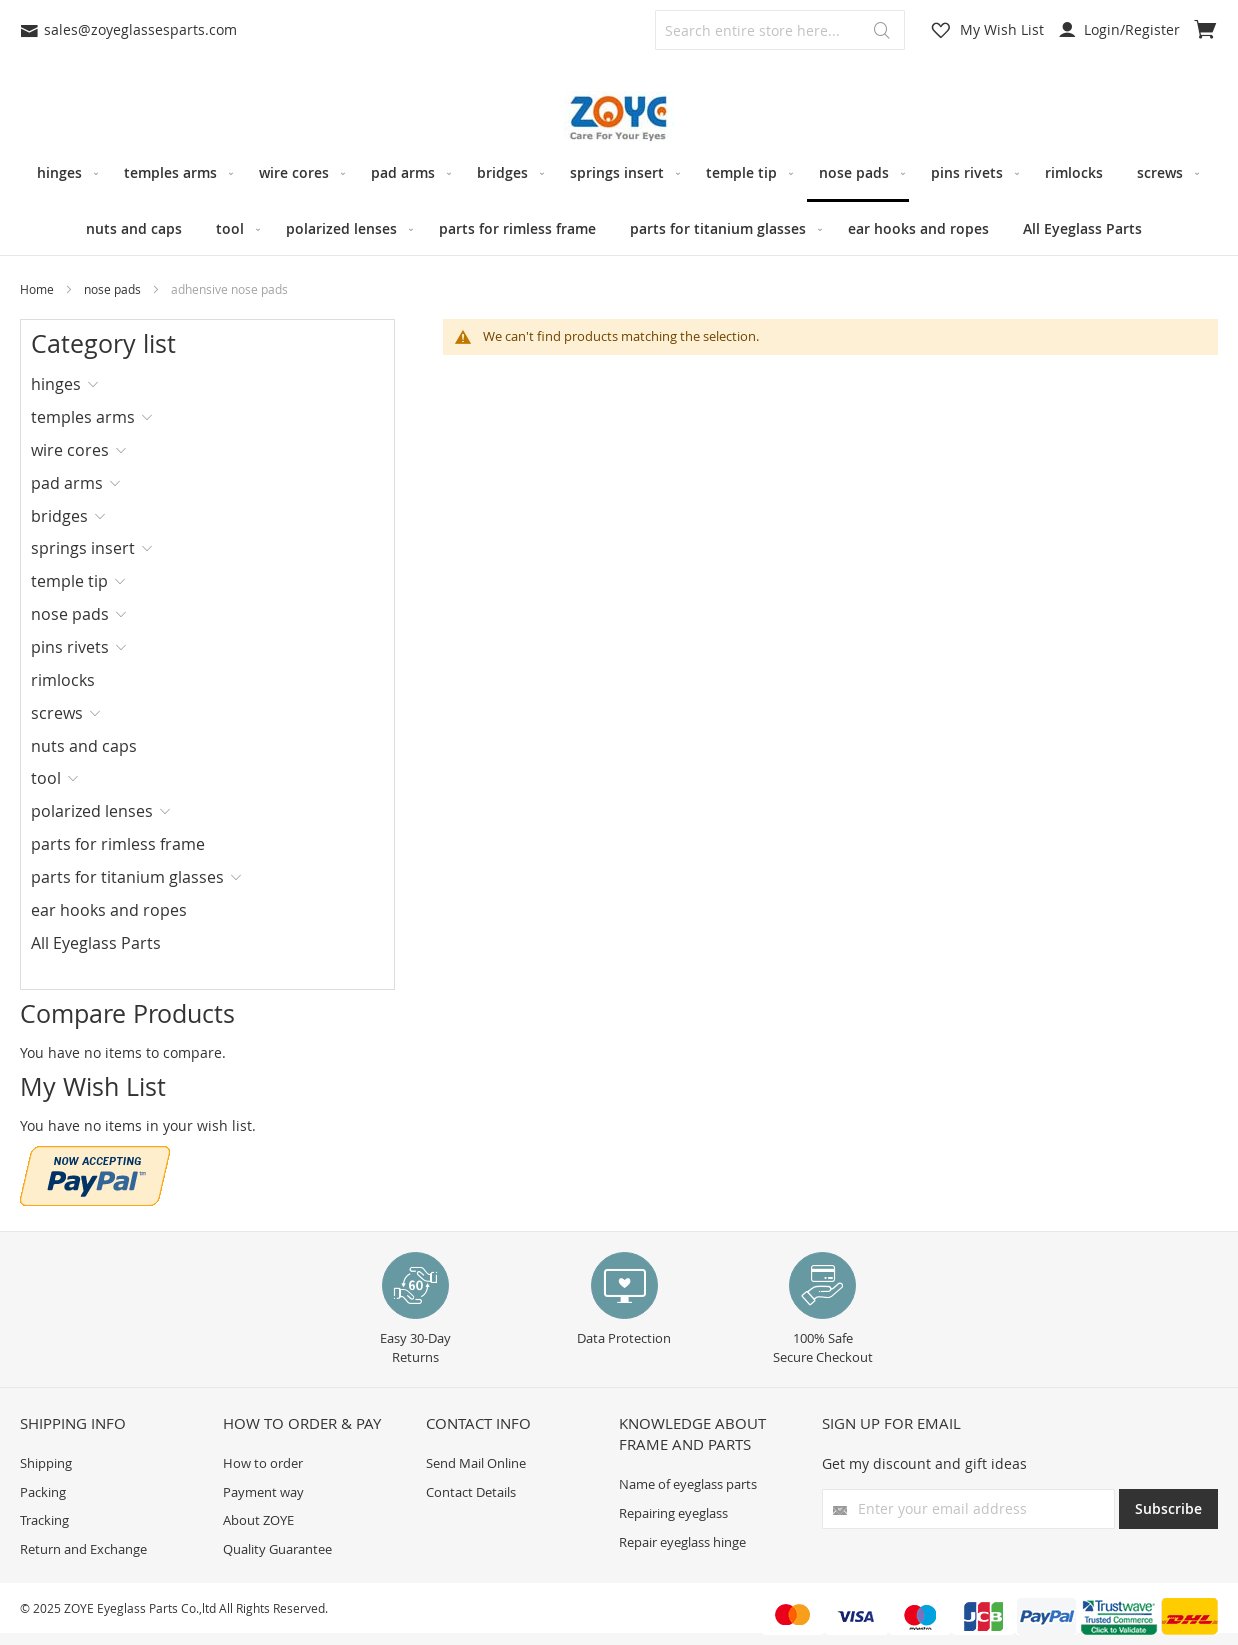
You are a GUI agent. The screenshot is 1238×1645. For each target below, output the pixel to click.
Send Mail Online (476, 1463)
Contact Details (471, 1492)
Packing (43, 1492)
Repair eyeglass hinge (682, 1542)
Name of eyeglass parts (688, 1484)
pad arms (67, 483)
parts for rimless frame (118, 844)
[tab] (95, 384)
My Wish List (1002, 29)
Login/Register (1119, 29)
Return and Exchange (83, 1549)
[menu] (619, 200)
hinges (56, 384)
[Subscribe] (1168, 1509)
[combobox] (780, 30)
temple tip (69, 581)
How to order (263, 1463)
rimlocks (63, 680)
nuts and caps (84, 746)
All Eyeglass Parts (96, 943)
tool (46, 778)
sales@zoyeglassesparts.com (128, 29)
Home (38, 289)
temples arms (83, 417)
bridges (59, 516)
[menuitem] (63, 172)
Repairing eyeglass (673, 1513)
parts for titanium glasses (127, 877)
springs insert (83, 548)
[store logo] (619, 118)
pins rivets (70, 647)
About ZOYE (258, 1520)
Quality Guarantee (277, 1549)
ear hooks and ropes (109, 910)
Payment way (263, 1492)
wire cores (70, 450)
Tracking (44, 1520)
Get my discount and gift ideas (924, 1463)
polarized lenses (92, 811)
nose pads (114, 289)
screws (57, 713)
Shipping (46, 1463)
